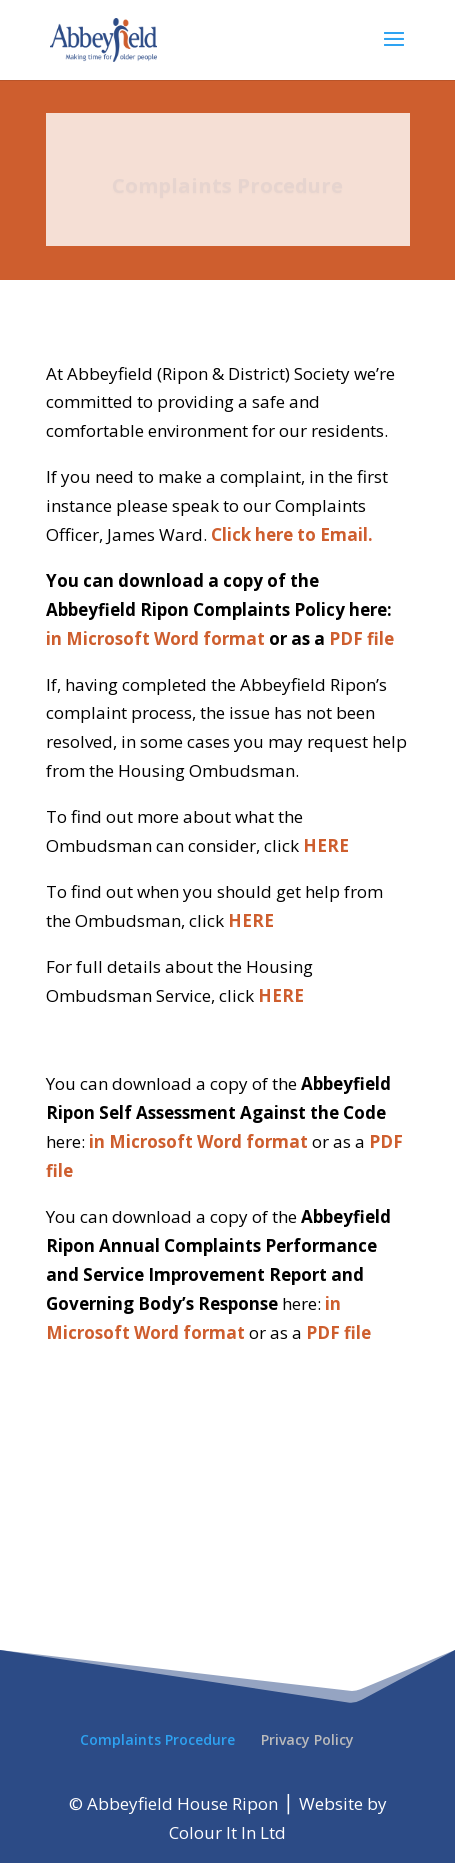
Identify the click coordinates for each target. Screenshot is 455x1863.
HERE (326, 845)
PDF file (361, 638)
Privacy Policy (307, 1739)
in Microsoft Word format (157, 638)
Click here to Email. (292, 534)
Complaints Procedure (157, 1739)
